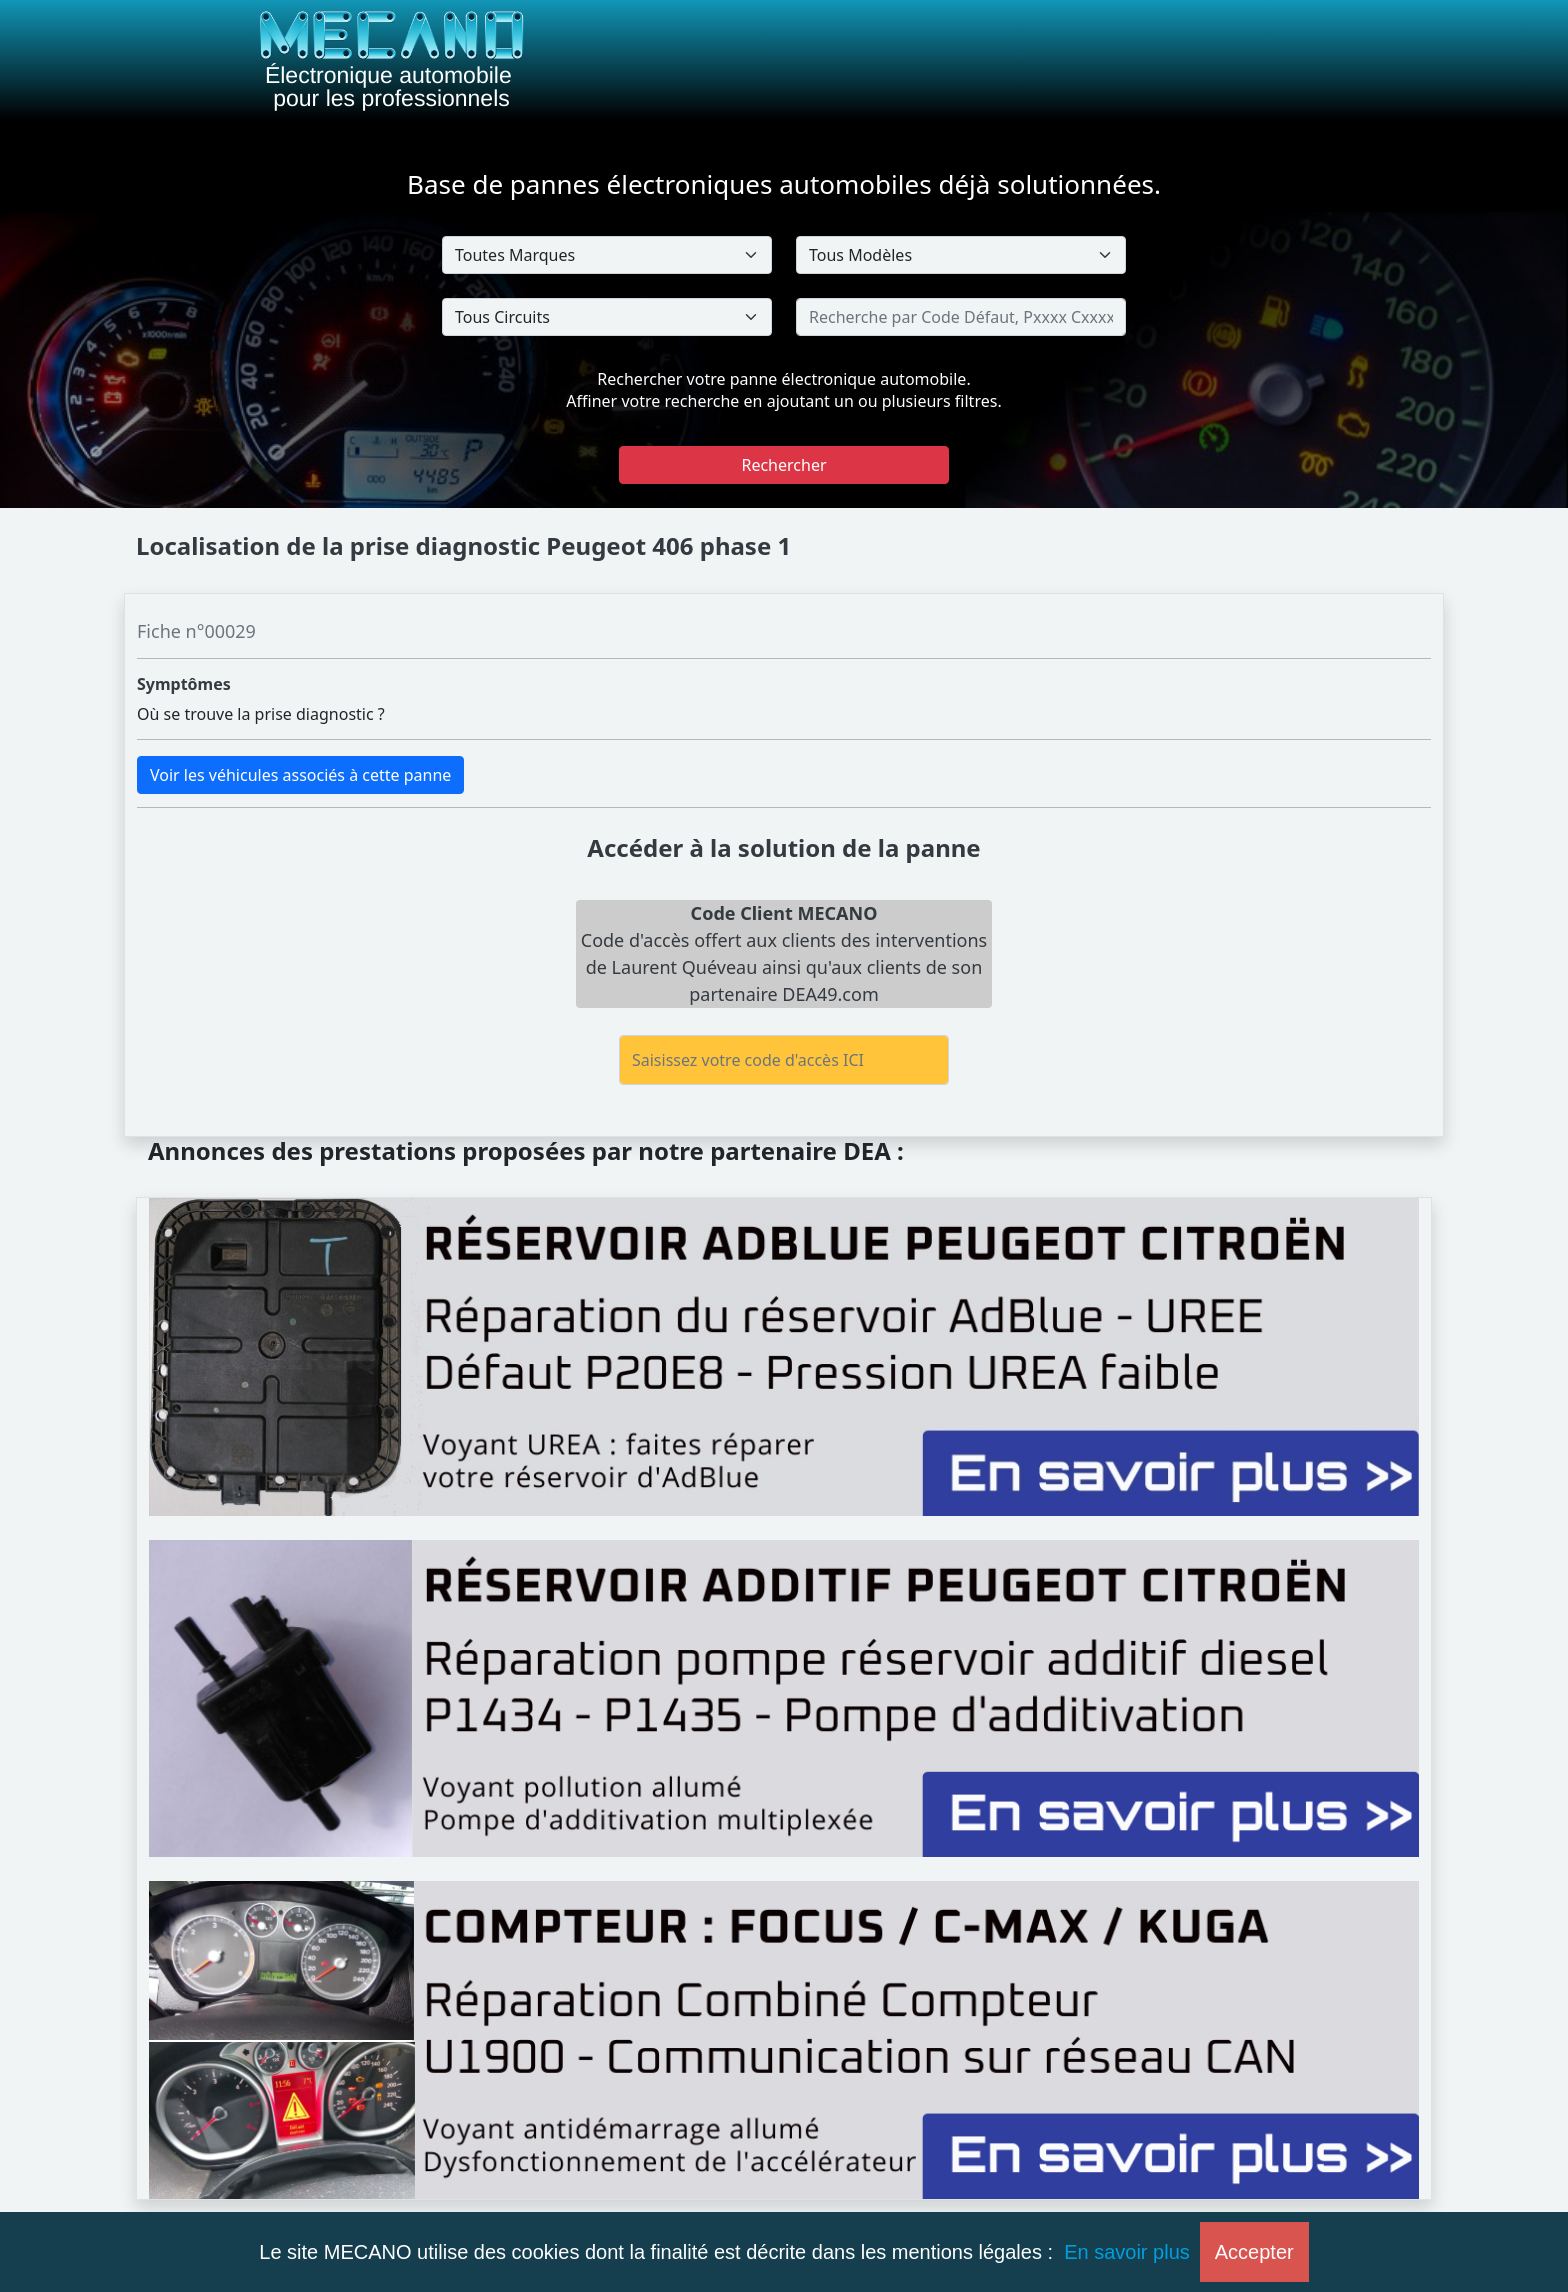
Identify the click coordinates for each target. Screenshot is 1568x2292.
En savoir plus (1127, 2252)
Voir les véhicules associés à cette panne (300, 775)
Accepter (1254, 2252)
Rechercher (783, 465)
